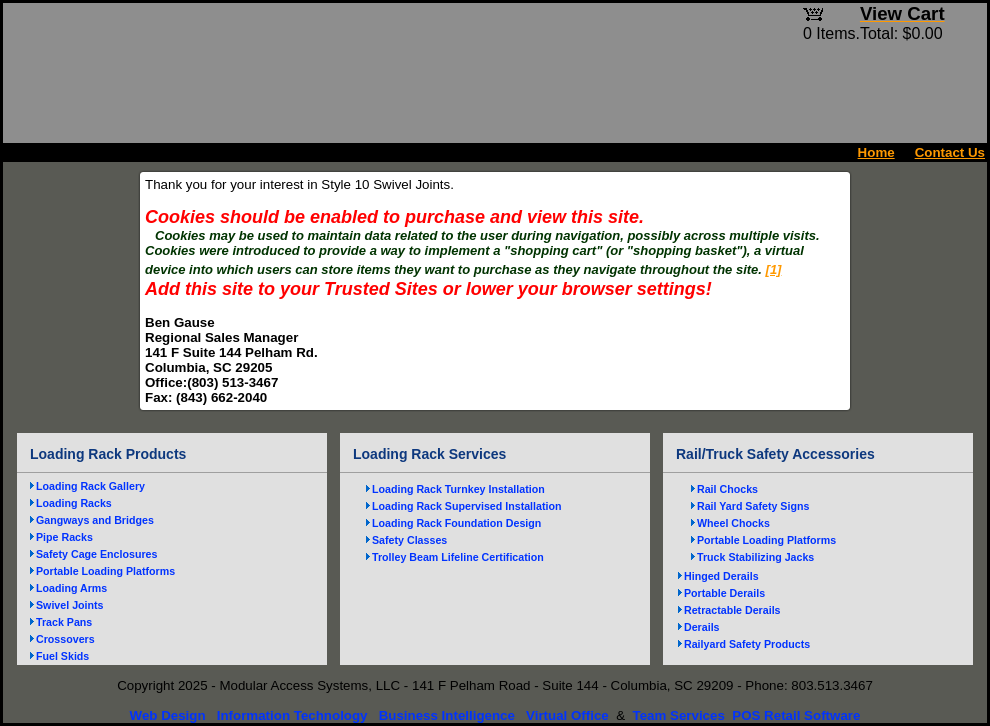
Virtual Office (567, 715)
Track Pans (64, 622)
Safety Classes (409, 540)
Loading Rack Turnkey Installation (458, 489)
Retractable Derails (732, 610)
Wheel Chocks (733, 523)
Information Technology (292, 715)
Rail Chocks (727, 489)
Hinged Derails (721, 576)
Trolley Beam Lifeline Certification (458, 557)
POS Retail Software (796, 715)
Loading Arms (71, 588)
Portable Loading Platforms (105, 571)
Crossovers (65, 639)
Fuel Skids (62, 656)
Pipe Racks (64, 537)
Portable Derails (724, 593)
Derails (702, 627)
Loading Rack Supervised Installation (467, 506)
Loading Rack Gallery (90, 486)
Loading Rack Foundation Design (456, 523)
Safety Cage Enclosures (96, 554)
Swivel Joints (70, 605)
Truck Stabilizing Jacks (755, 557)
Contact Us (950, 152)
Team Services (678, 715)
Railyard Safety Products (747, 644)
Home (876, 152)
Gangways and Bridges (95, 520)
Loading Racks (74, 503)
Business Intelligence (447, 715)
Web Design (168, 715)
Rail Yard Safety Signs (753, 506)
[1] (774, 269)
